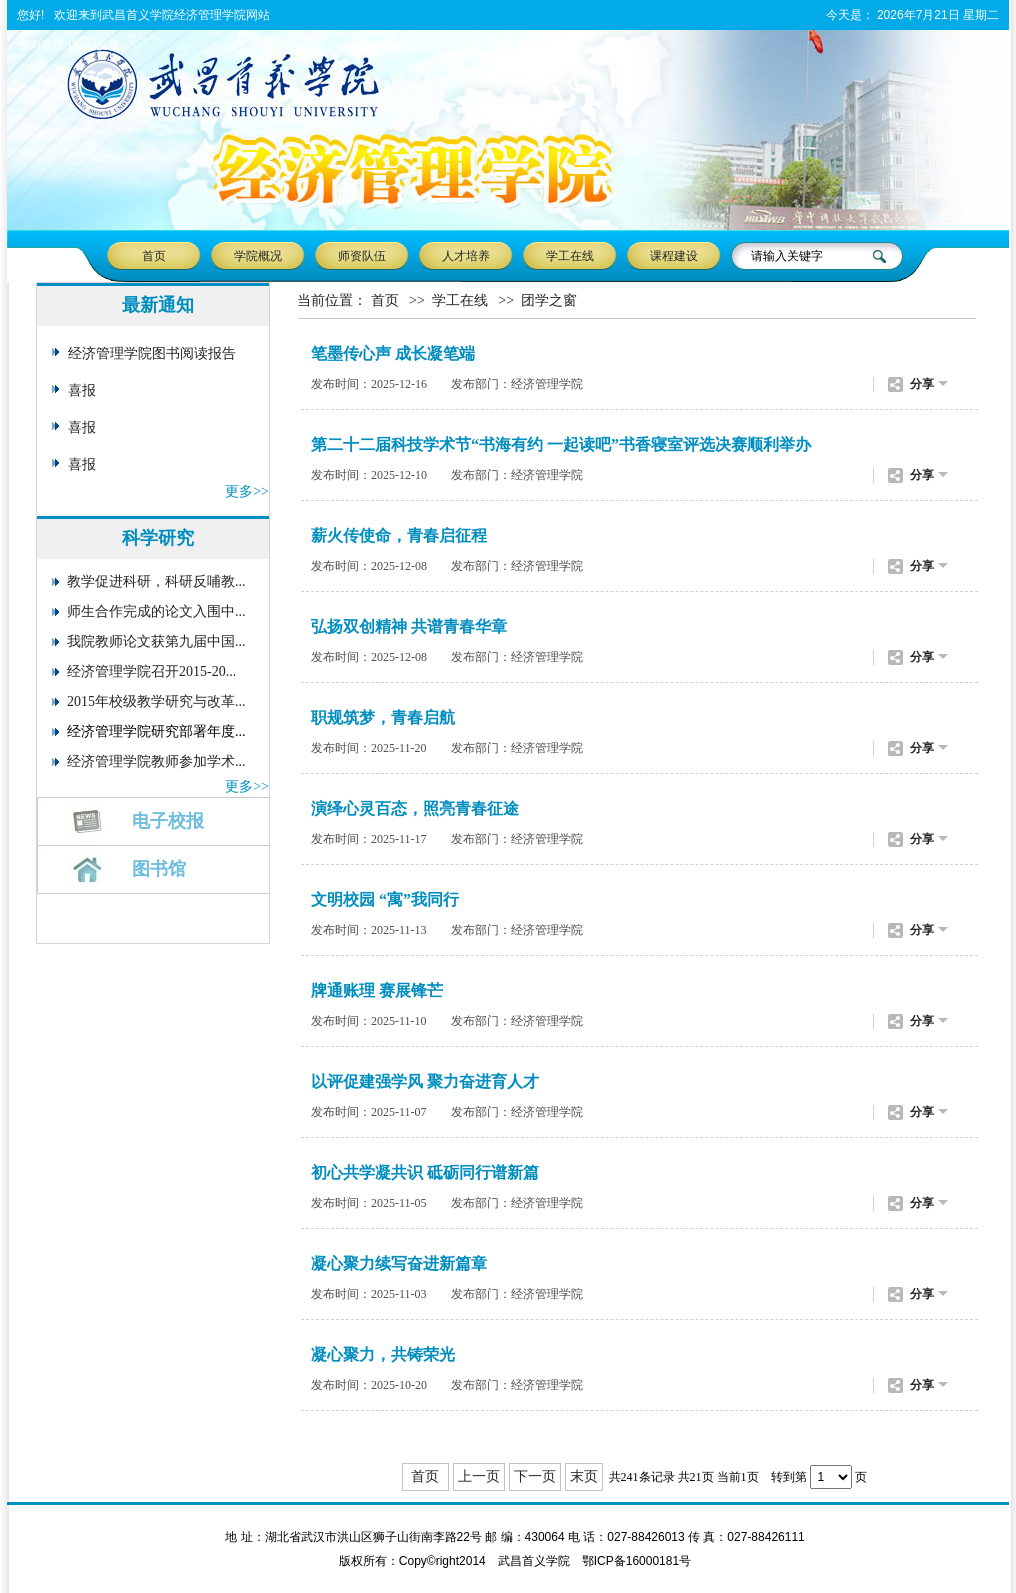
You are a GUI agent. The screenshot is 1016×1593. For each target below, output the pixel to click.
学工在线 (570, 256)
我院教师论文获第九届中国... (156, 641)
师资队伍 (362, 256)
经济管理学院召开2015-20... (151, 671)
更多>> (247, 491)
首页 (154, 256)
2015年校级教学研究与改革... (156, 701)
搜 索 (882, 256)
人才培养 (466, 256)
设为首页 (41, 45)
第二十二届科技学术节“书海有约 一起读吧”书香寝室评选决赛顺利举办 (561, 444)
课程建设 (674, 256)
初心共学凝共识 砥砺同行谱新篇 (425, 1172)
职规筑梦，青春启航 (383, 717)
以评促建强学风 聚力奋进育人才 (425, 1081)
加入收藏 (95, 45)
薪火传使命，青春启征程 (399, 535)
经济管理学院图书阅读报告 (152, 353)
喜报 (82, 390)
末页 (584, 1476)
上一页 (479, 1476)
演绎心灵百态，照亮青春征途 (415, 808)
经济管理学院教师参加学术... (156, 761)
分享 (922, 384)
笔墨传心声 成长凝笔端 (393, 353)
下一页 (535, 1476)
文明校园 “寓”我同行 (385, 899)
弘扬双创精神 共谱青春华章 (409, 626)
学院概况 (258, 256)
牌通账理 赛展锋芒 (377, 990)
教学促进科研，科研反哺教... (156, 581)
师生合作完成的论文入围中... (156, 611)
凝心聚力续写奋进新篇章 (399, 1263)
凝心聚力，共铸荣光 (383, 1354)
